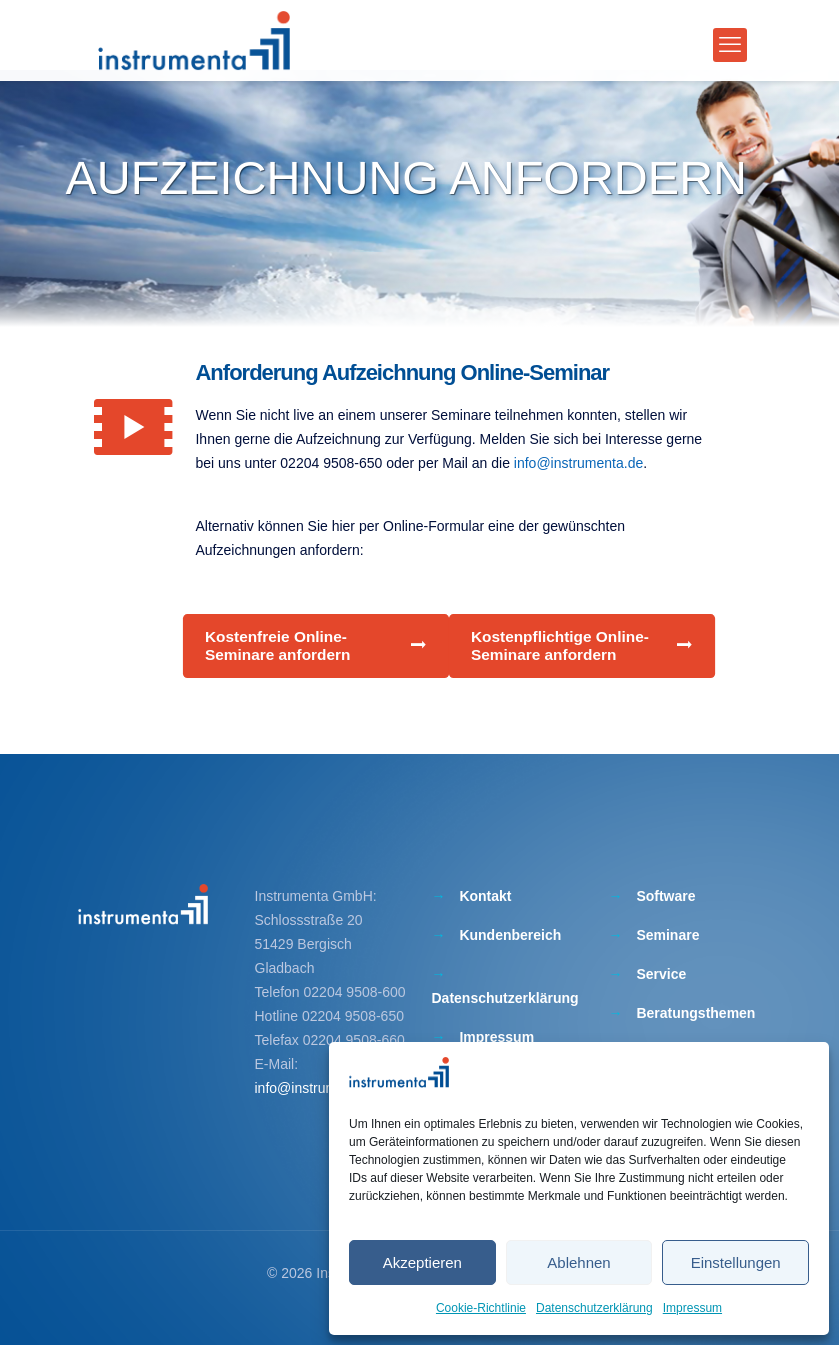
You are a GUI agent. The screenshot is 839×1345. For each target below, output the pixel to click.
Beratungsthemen (695, 1013)
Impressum (692, 1308)
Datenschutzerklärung (594, 1308)
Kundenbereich (510, 935)
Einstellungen (736, 1262)
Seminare (667, 935)
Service (661, 974)
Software (665, 896)
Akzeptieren (422, 1262)
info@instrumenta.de (578, 463)
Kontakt (485, 896)
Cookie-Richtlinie (481, 1308)
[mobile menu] (730, 45)
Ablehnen (578, 1262)
